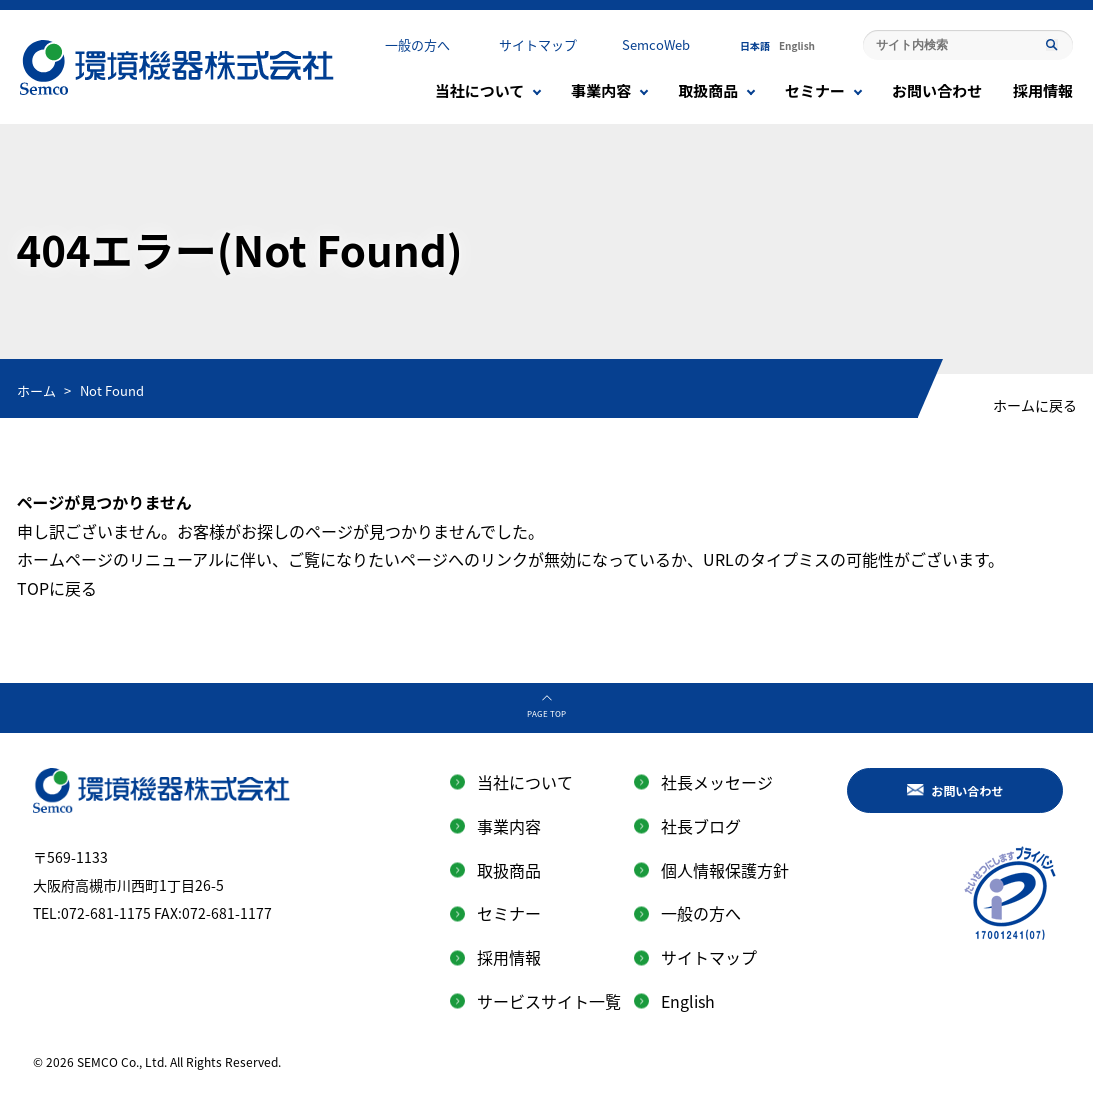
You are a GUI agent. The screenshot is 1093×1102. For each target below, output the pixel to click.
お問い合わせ (937, 90)
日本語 (755, 45)
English (797, 45)
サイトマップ (538, 44)
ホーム (36, 390)
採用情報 (1043, 90)
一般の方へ (417, 44)
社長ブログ (701, 826)
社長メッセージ (717, 782)
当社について (480, 90)
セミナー (815, 90)
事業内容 (601, 90)
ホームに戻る (1035, 405)
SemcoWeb (656, 44)
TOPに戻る (57, 588)
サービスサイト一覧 (549, 1001)
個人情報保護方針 (725, 870)
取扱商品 (708, 90)
